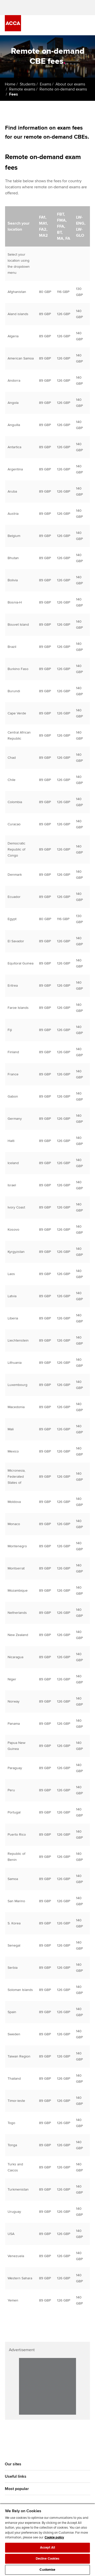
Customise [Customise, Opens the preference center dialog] (47, 2570)
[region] (47, 2539)
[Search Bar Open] (73, 25)
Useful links (15, 2476)
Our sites (13, 2464)
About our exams (70, 84)
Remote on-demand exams (63, 89)
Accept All (47, 2547)
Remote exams (22, 89)
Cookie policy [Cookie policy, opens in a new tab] (54, 2537)
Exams (45, 84)
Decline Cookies (48, 2559)
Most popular (17, 2488)
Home (10, 84)
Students (27, 84)
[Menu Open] (87, 25)
